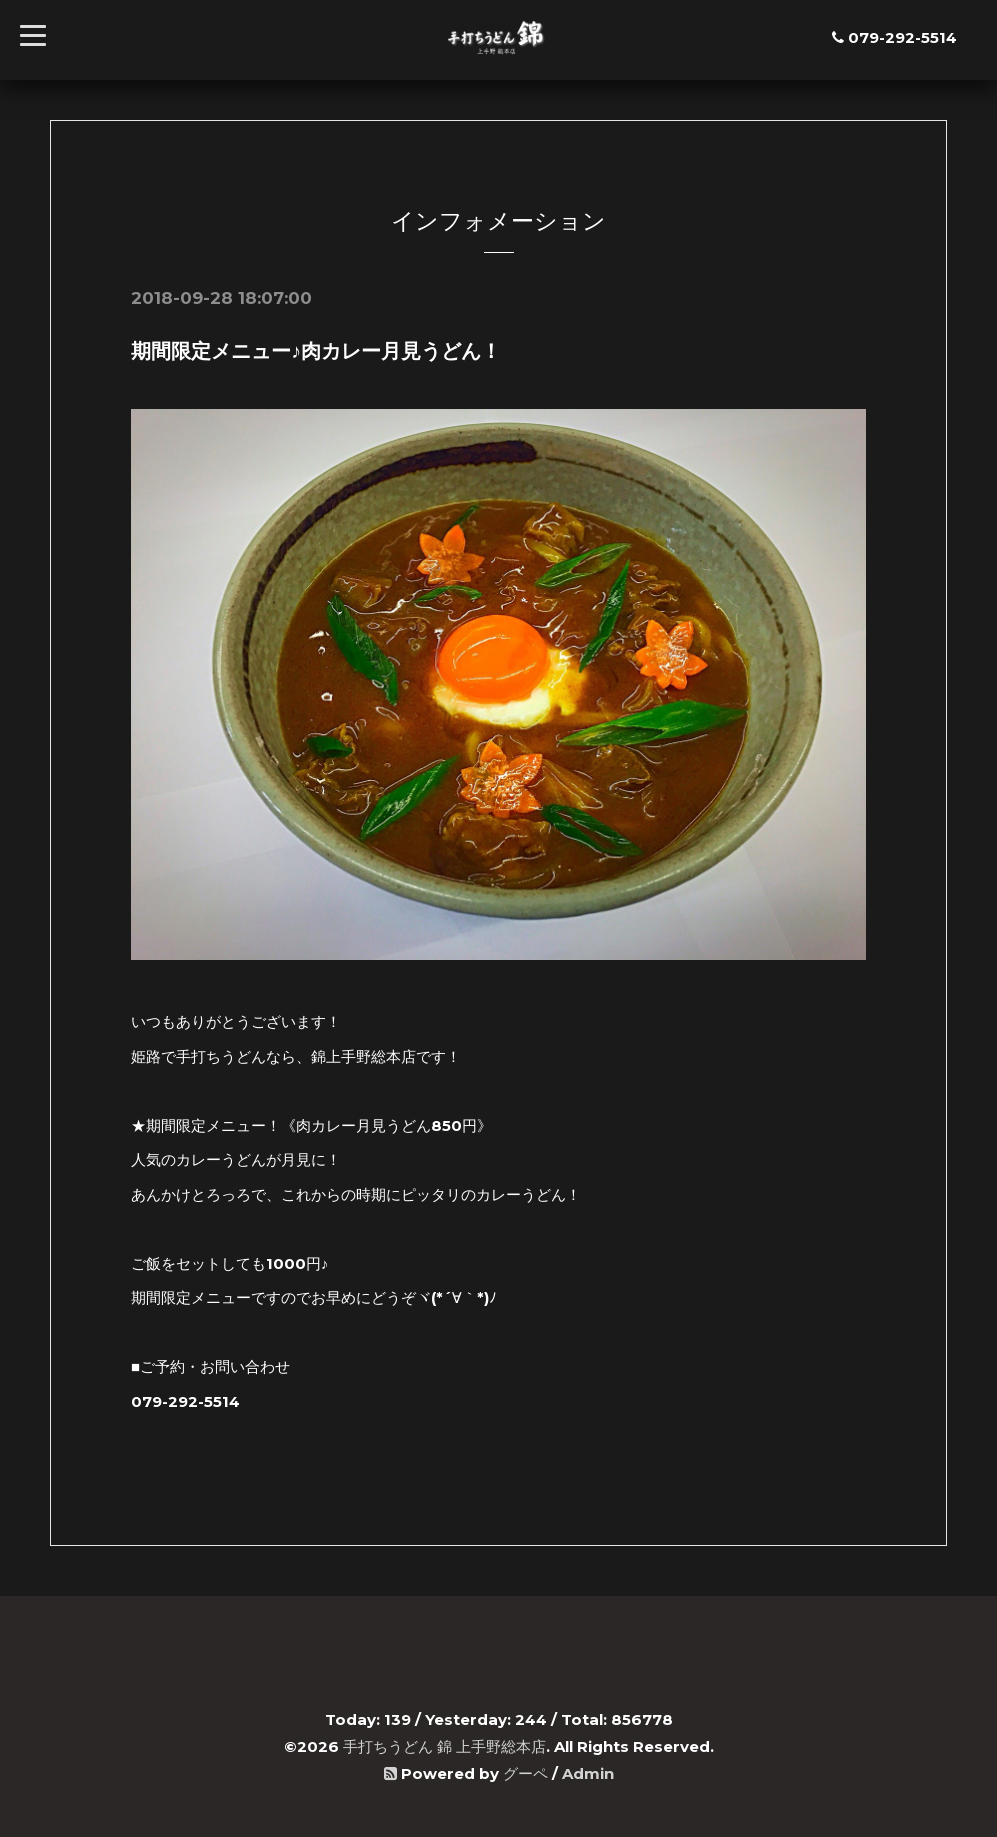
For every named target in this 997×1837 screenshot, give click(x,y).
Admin (588, 1773)
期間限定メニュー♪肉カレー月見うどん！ (316, 351)
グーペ (525, 1773)
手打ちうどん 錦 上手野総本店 (444, 1746)
